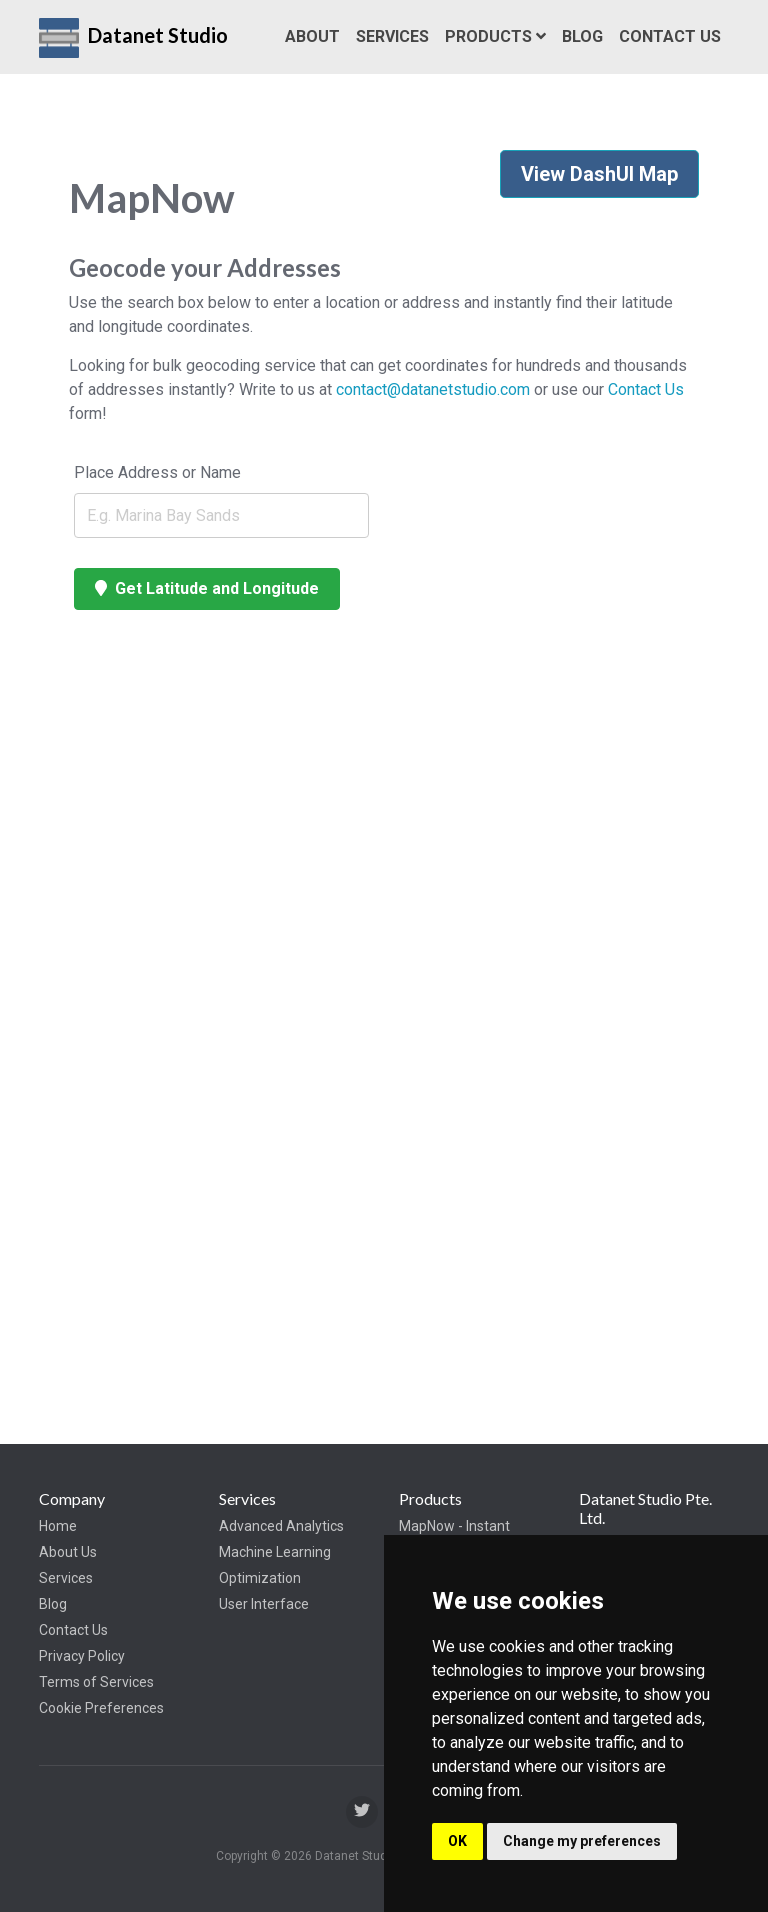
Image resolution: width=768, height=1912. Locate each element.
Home (58, 1526)
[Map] (221, 990)
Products (495, 36)
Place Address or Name (157, 472)
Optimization (260, 1578)
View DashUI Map (599, 174)
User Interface (264, 1604)
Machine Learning (275, 1552)
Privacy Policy (82, 1656)
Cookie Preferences (101, 1708)
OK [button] (457, 1841)
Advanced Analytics (281, 1526)
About (312, 36)
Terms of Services (96, 1682)
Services (392, 36)
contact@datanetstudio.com (433, 389)
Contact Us (670, 36)
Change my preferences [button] (582, 1841)
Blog (582, 36)
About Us (68, 1552)
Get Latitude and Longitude (207, 588)
